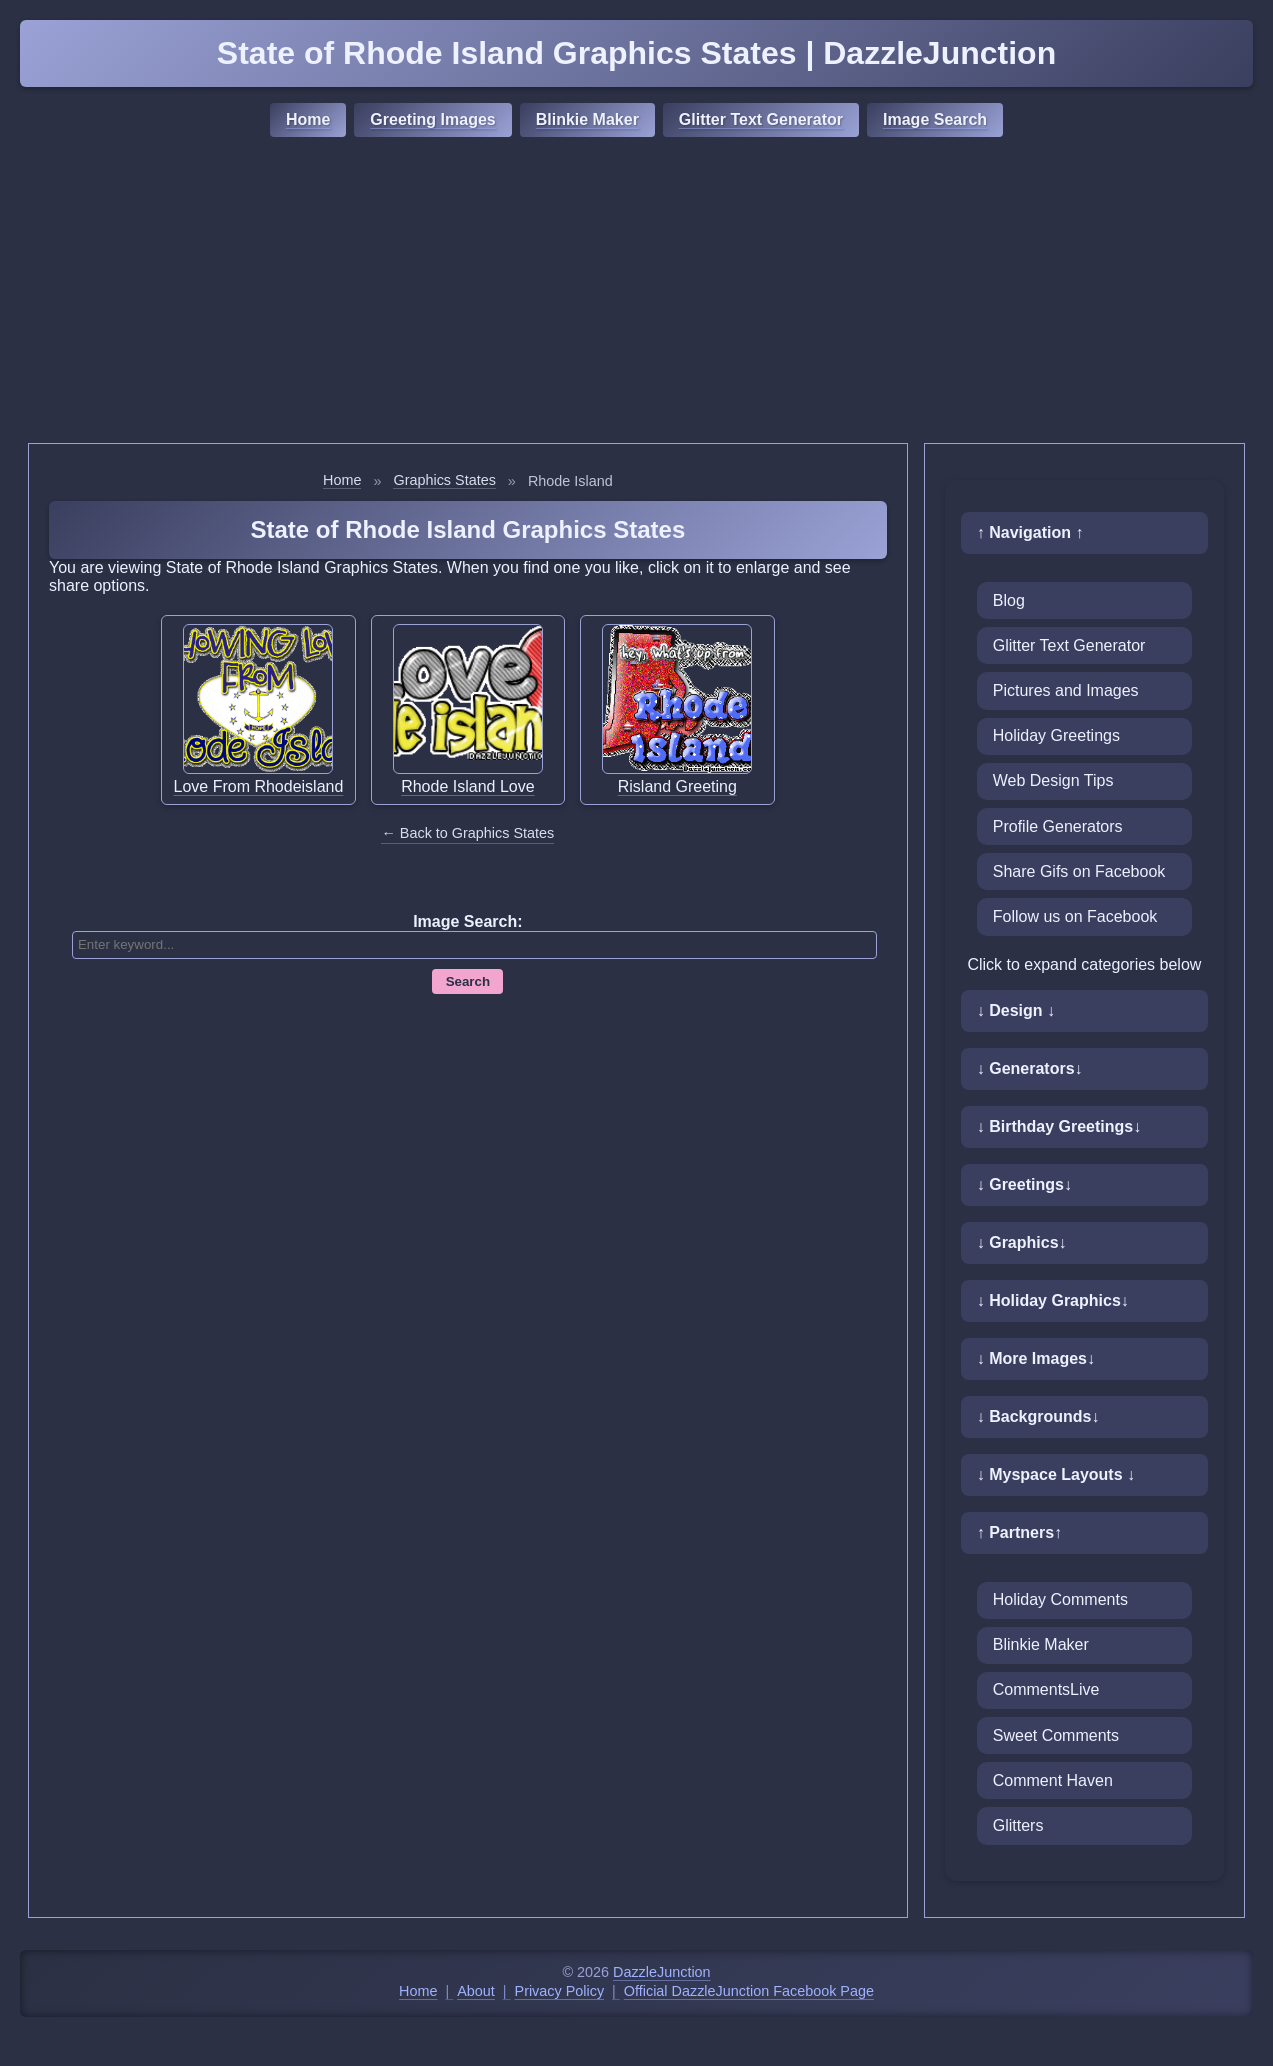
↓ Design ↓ (1016, 1010)
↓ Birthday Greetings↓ (1059, 1126)
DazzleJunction (662, 1972)
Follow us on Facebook (1075, 916)
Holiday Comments (1060, 1599)
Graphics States (444, 480)
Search (468, 981)
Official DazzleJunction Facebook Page (749, 1991)
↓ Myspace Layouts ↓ (1056, 1474)
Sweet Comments (1056, 1735)
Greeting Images (432, 119)
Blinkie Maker (587, 119)
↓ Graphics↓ (1022, 1242)
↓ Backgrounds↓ (1038, 1416)
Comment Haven (1053, 1780)
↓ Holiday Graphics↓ (1053, 1300)
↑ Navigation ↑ (1030, 532)
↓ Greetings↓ (1024, 1184)
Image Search (935, 119)
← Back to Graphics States (467, 833)
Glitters (1018, 1825)
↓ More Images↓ (1036, 1358)
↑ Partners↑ (1019, 1532)
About (476, 1991)
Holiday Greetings (1056, 735)
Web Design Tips (1053, 780)
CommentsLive (1046, 1689)
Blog (1009, 600)
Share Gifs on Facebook (1079, 871)
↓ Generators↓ (1030, 1068)
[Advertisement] (637, 293)
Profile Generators (1058, 826)
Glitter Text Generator (761, 119)
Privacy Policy (560, 1991)
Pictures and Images (1066, 690)
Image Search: (467, 921)
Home (308, 119)
